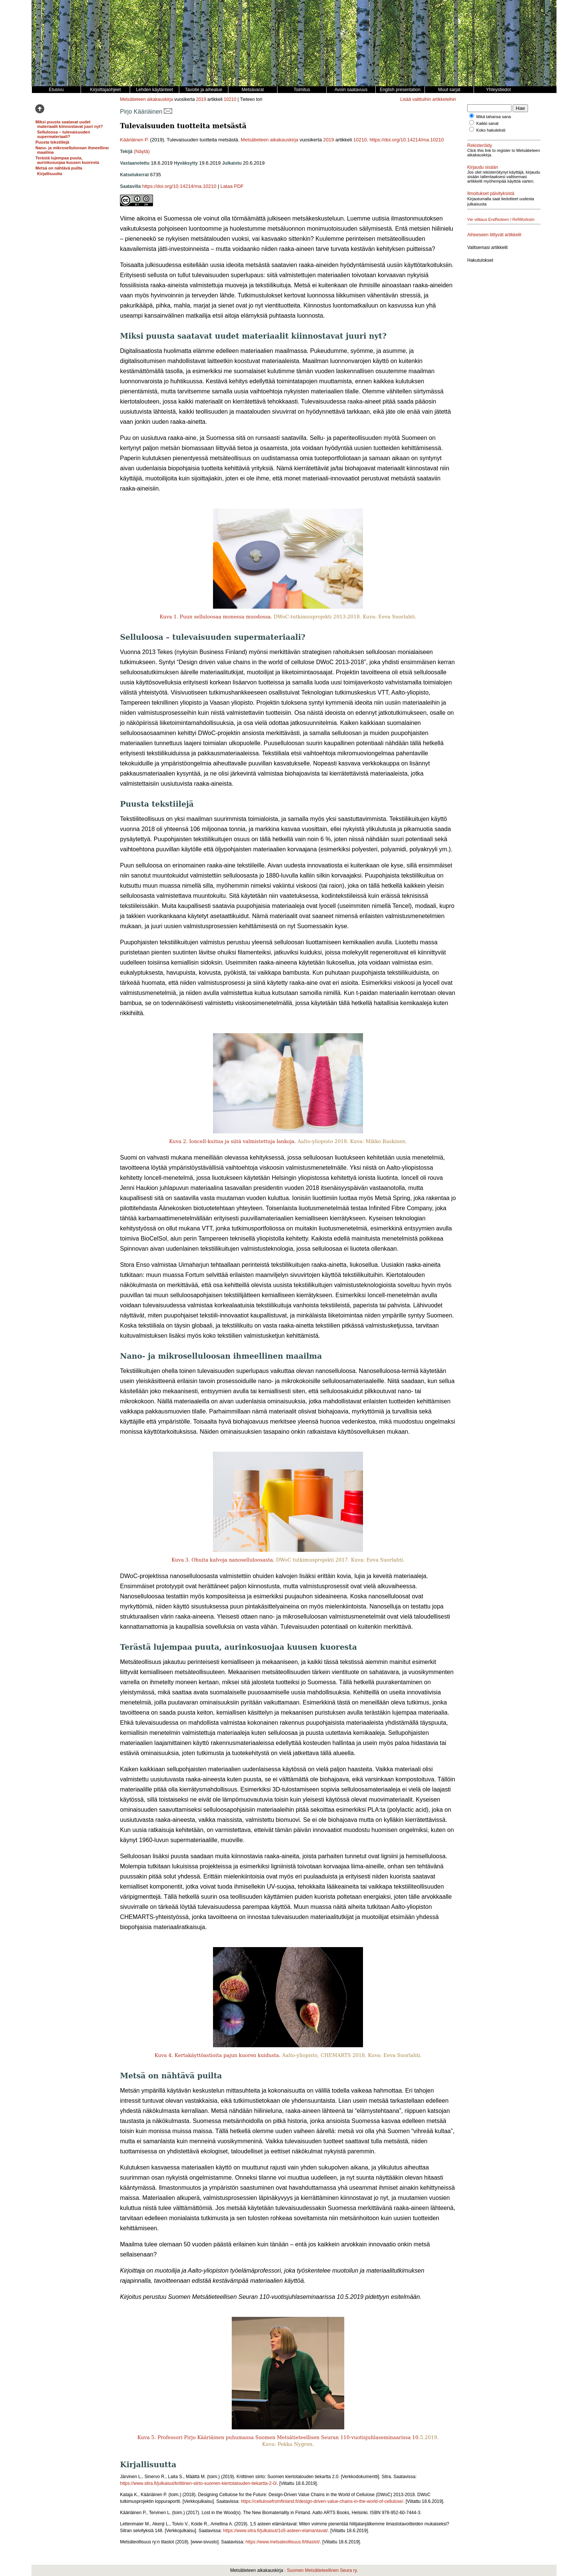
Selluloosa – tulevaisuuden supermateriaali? (63, 134)
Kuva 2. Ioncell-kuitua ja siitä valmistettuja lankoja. (232, 1141)
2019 (201, 99)
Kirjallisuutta (49, 173)
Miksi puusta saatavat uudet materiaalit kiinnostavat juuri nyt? (69, 124)
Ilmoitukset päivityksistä (490, 193)
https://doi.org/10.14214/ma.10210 (406, 140)
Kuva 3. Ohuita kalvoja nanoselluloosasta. (222, 1560)
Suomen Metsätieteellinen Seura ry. (322, 2570)
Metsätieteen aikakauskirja (146, 99)
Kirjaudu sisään (482, 167)
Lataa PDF (232, 186)
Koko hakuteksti (491, 130)
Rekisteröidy (479, 145)
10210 (230, 99)
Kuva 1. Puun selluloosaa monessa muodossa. (216, 617)
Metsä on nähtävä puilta (59, 168)
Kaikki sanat (487, 123)
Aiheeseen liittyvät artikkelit (494, 234)
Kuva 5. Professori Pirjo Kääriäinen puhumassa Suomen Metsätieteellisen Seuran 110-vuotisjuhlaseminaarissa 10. (278, 2437)
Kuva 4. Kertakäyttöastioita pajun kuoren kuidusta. (217, 2055)
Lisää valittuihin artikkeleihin (428, 99)
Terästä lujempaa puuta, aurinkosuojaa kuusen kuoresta (67, 160)
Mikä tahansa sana (493, 116)
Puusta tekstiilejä (52, 142)
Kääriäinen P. (134, 140)
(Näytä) (142, 151)
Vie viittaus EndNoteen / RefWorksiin (500, 219)
